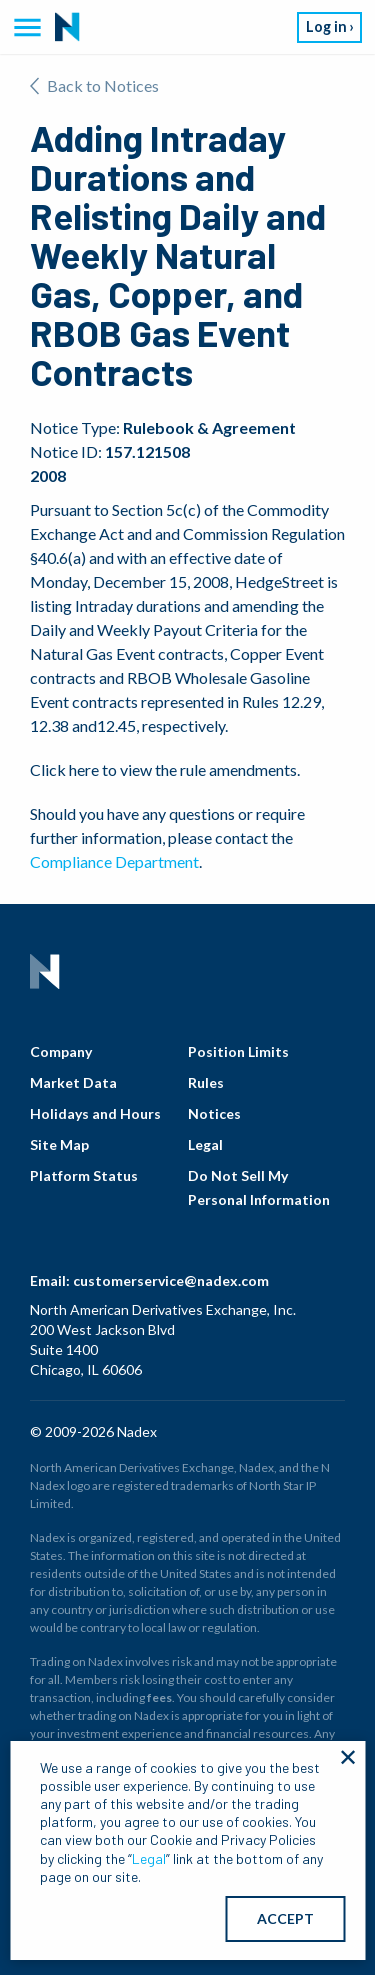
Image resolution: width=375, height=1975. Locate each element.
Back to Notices (94, 85)
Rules (206, 1082)
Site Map (59, 1144)
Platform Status (84, 1175)
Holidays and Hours (95, 1113)
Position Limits (238, 1051)
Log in (326, 26)
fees (159, 1697)
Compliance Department (114, 861)
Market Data (73, 1082)
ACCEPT (285, 1918)
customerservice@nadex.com (171, 1280)
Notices (214, 1113)
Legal (205, 1144)
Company (61, 1051)
